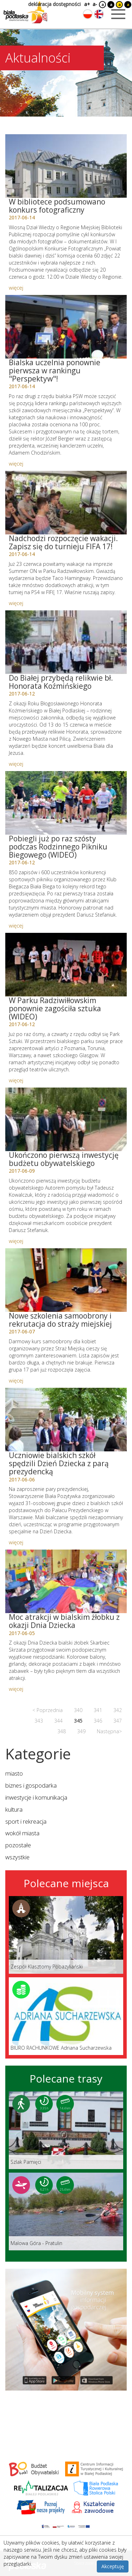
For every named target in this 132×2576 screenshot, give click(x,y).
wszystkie (17, 1857)
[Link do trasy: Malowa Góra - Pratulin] (66, 2211)
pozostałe (18, 1845)
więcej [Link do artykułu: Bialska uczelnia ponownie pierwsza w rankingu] (16, 463)
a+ (86, 4)
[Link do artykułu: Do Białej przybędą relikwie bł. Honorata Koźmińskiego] (66, 642)
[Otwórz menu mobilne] (118, 14)
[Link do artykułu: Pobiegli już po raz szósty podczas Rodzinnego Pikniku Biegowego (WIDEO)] (66, 803)
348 (61, 1731)
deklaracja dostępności (54, 4)
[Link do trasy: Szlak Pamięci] (66, 2130)
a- (95, 4)
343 (38, 1720)
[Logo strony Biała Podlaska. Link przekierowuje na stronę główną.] (25, 12)
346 (98, 1720)
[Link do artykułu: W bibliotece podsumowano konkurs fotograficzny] (66, 166)
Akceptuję (112, 2566)
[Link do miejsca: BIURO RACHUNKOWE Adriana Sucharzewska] (66, 2016)
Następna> (109, 1731)
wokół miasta (22, 1833)
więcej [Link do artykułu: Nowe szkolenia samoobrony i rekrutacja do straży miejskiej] (16, 1380)
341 (98, 1710)
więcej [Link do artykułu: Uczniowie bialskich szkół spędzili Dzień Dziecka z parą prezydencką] (16, 1542)
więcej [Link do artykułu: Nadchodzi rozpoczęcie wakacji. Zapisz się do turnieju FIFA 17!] (16, 602)
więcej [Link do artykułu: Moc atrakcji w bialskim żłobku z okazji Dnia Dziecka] (16, 1688)
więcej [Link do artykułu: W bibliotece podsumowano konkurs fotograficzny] (16, 287)
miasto (14, 1773)
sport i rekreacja (25, 1821)
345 (78, 1720)
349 (81, 1731)
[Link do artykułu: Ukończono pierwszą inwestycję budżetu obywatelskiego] (66, 1119)
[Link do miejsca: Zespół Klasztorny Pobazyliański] (66, 1935)
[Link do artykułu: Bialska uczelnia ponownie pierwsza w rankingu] (66, 327)
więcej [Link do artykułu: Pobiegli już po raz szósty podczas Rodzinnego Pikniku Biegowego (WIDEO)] (16, 925)
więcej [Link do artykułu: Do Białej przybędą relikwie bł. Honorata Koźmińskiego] (16, 763)
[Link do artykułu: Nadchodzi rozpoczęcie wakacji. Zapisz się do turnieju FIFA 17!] (66, 502)
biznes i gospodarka (31, 1785)
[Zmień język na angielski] (99, 14)
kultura (14, 1809)
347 (117, 1720)
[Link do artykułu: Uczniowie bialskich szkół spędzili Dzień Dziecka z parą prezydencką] (66, 1419)
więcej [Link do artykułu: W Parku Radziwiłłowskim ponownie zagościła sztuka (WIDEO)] (16, 1080)
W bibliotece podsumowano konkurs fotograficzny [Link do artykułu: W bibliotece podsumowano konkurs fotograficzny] (57, 206)
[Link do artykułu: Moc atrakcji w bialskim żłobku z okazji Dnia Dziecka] (66, 1581)
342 (117, 1710)
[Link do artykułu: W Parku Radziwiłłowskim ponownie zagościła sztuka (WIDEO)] (66, 964)
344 (58, 1720)
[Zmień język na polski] (88, 14)
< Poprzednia (47, 1710)
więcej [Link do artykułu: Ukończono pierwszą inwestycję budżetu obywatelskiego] (16, 1240)
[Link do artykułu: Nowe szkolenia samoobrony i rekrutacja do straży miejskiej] (66, 1280)
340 (78, 1710)
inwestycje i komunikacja (36, 1797)
